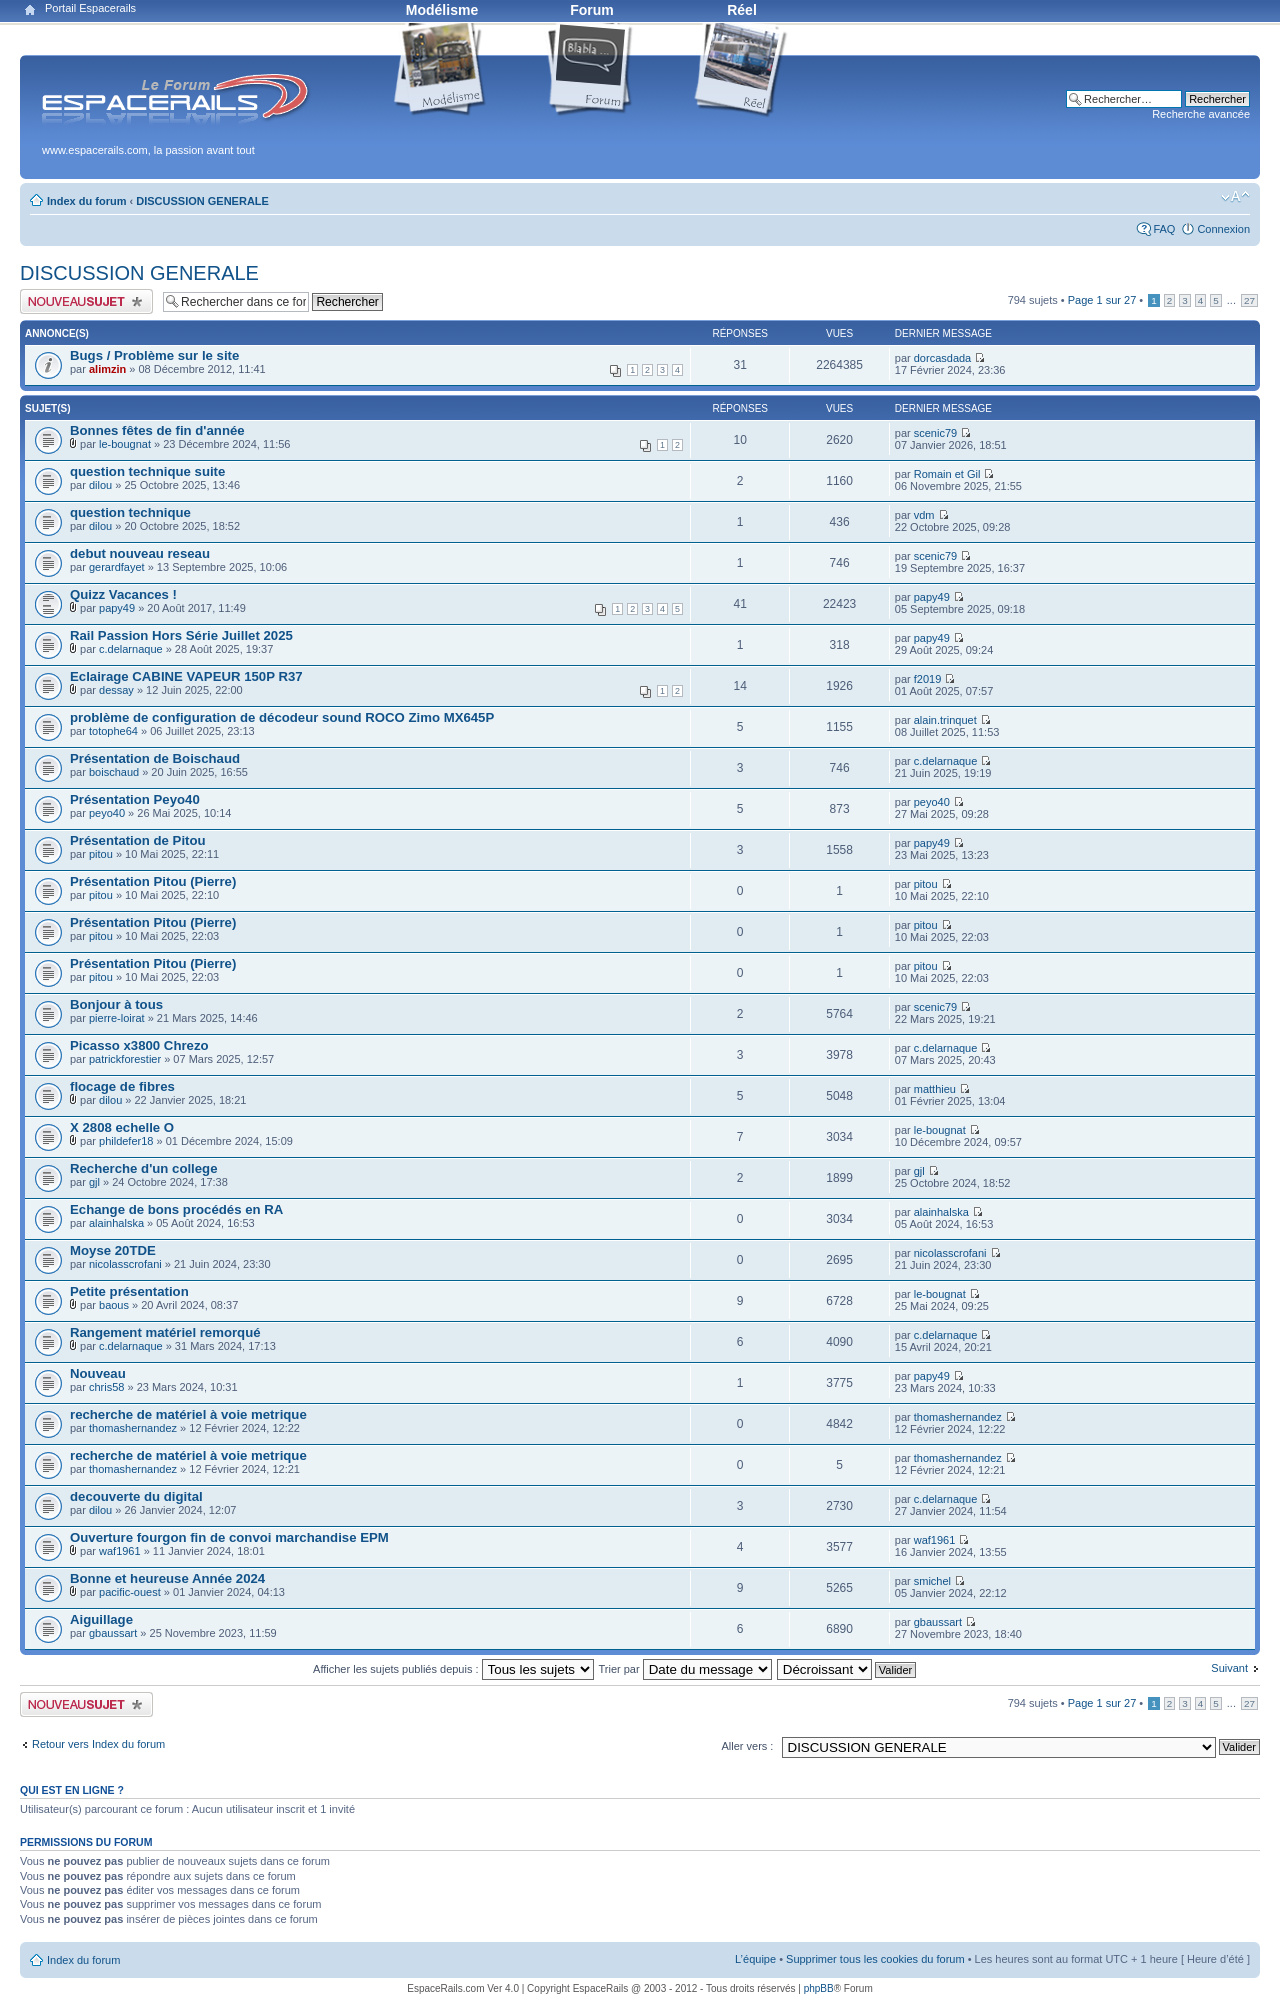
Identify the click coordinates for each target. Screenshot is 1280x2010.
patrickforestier (125, 1059)
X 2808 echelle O (122, 1127)
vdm (924, 515)
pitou (101, 854)
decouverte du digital (136, 1496)
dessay (116, 690)
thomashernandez (133, 1428)
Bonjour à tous (116, 1004)
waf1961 (120, 1551)
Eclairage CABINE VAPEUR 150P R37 (186, 676)
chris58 (106, 1387)
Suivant (1229, 1668)
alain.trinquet (945, 720)
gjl (94, 1182)
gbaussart (113, 1633)
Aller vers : (747, 1746)
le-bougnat (125, 444)
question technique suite (147, 471)
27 (1249, 300)
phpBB (819, 1988)
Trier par (684, 1669)
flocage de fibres (122, 1086)
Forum (592, 10)
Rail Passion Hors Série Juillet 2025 (181, 635)
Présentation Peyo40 (135, 799)
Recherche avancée (1201, 114)
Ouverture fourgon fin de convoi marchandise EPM (229, 1537)
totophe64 (113, 731)
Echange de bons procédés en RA (176, 1209)
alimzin (107, 369)
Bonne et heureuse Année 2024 (167, 1578)
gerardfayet (117, 567)
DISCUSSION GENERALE (202, 201)
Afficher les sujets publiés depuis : (453, 1669)
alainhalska (116, 1223)
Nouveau (98, 1373)
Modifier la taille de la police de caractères (1235, 197)
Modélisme (442, 10)
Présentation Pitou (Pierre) (153, 881)
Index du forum (86, 201)
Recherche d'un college (144, 1168)
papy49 (117, 608)
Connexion (1223, 229)
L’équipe (755, 1959)
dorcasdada (943, 358)
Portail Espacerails (90, 8)
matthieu (935, 1089)
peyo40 (107, 813)
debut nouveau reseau (140, 553)
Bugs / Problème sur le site (154, 355)
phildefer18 (126, 1141)
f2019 (928, 679)
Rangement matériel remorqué (165, 1332)
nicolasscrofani (125, 1264)
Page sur (1102, 300)
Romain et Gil (947, 474)
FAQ (1164, 229)
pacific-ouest (130, 1592)
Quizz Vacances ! (123, 594)
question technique (130, 512)
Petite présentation (129, 1291)
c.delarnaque (131, 649)
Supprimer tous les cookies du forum (875, 1959)
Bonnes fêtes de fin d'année (157, 430)
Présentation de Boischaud (155, 758)
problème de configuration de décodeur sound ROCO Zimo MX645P (282, 717)
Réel (742, 10)
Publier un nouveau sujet (86, 301)
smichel (932, 1581)
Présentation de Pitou (138, 840)
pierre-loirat (117, 1018)
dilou (100, 485)
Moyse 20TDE (113, 1250)
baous (114, 1305)
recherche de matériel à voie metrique (188, 1414)
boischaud (114, 772)
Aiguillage (101, 1619)
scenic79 (935, 433)
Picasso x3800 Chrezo (139, 1045)
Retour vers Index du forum (98, 1744)
